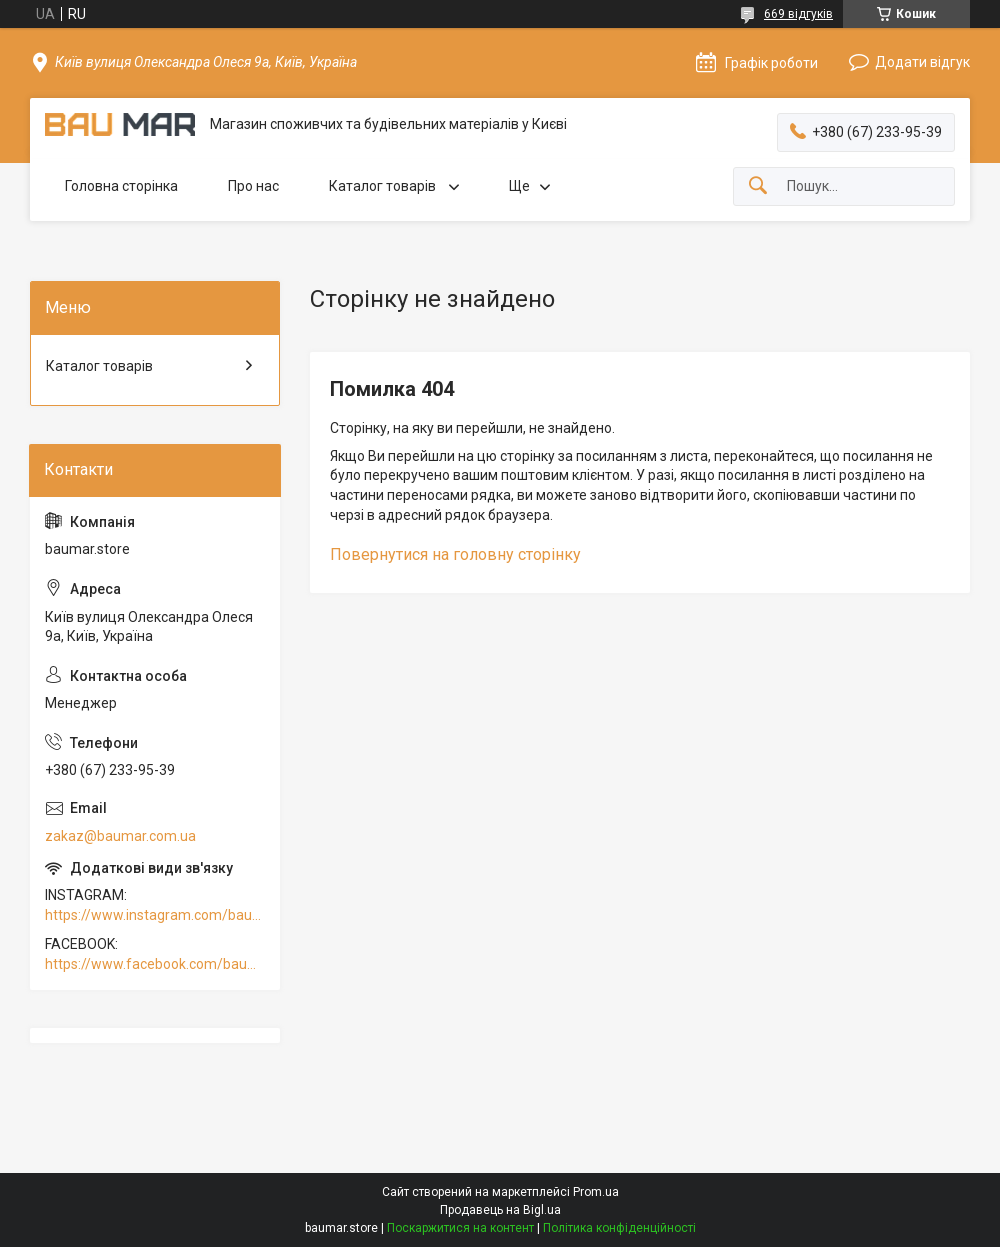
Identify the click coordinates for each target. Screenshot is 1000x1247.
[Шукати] (758, 186)
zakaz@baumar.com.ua (120, 836)
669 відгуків (798, 14)
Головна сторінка (121, 186)
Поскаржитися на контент (460, 1228)
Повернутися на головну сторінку (455, 554)
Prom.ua (596, 1192)
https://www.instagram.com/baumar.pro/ (155, 915)
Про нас (253, 186)
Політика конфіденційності (619, 1228)
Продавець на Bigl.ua (500, 1210)
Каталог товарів (384, 186)
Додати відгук (922, 62)
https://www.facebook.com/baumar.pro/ (155, 964)
